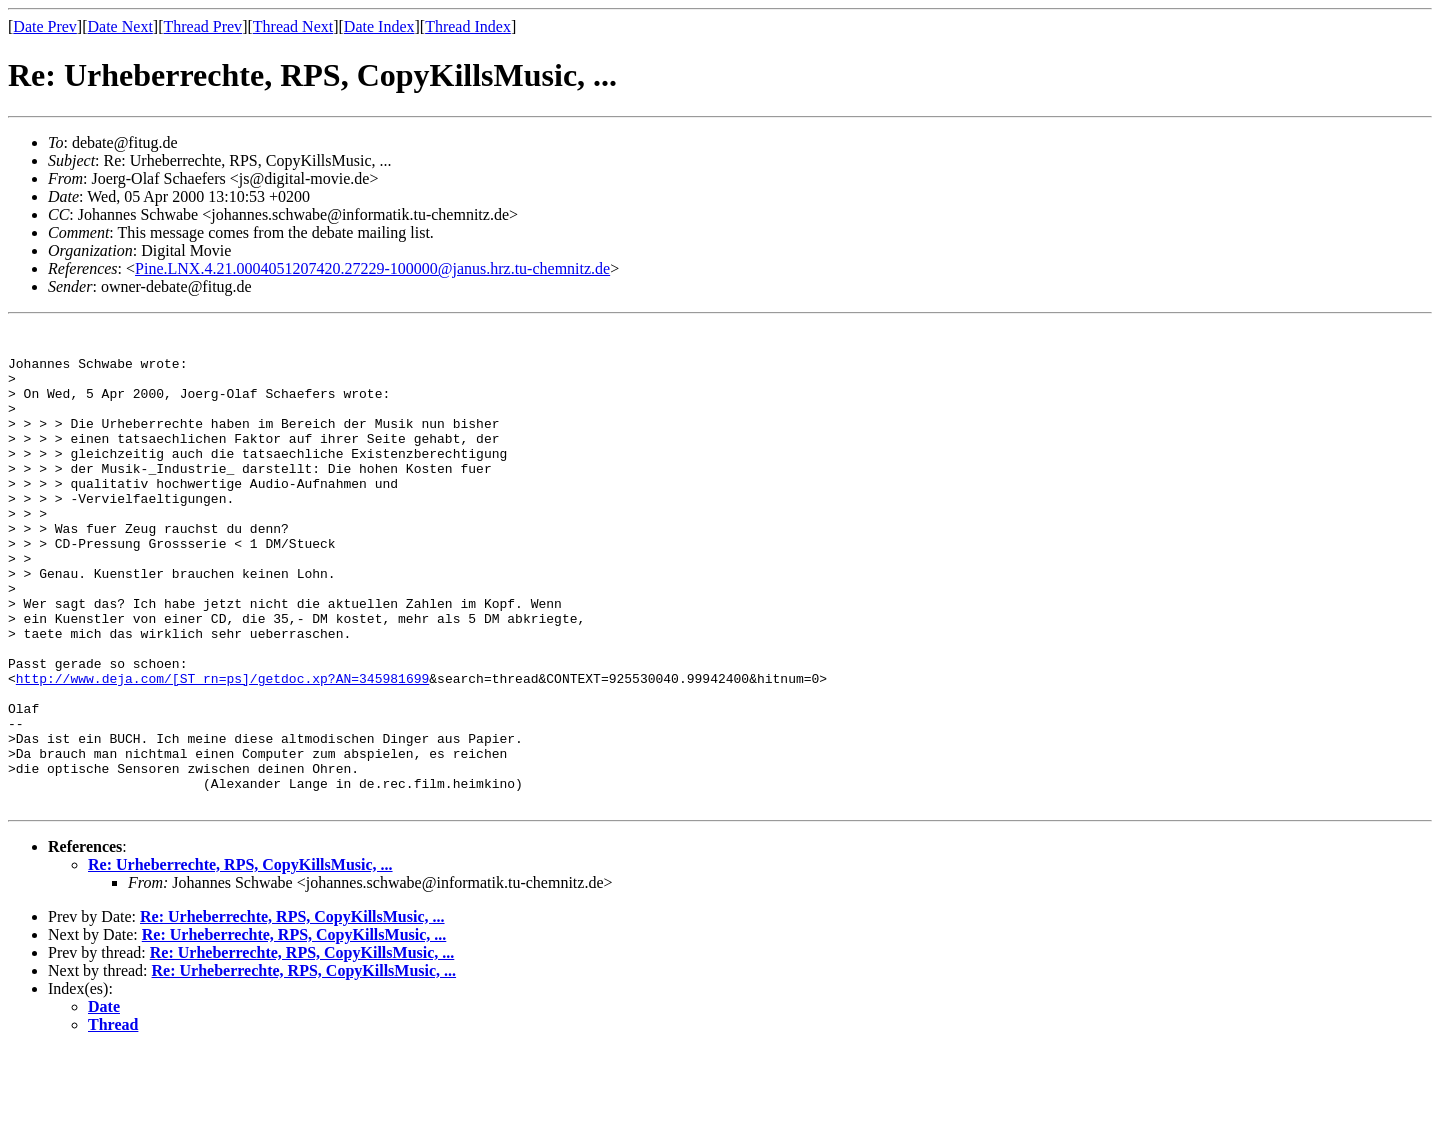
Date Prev (45, 26)
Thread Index (468, 26)
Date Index (379, 26)
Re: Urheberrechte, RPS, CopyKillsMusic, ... (240, 960)
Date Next (120, 26)
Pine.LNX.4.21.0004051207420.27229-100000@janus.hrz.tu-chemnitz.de (372, 268)
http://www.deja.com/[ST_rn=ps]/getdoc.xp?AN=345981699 (222, 750)
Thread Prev (202, 26)
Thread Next (293, 26)
